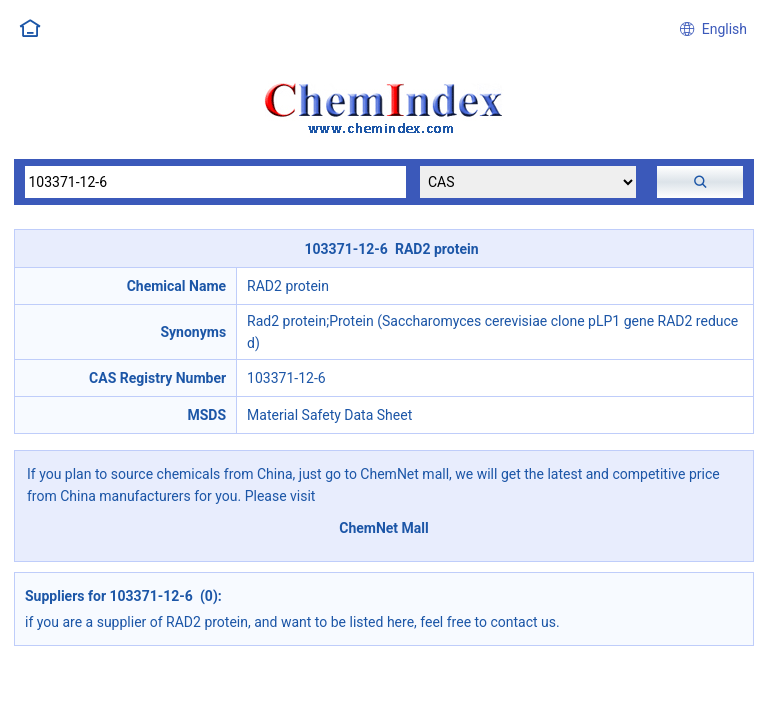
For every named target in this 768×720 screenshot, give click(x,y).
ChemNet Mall (384, 528)
